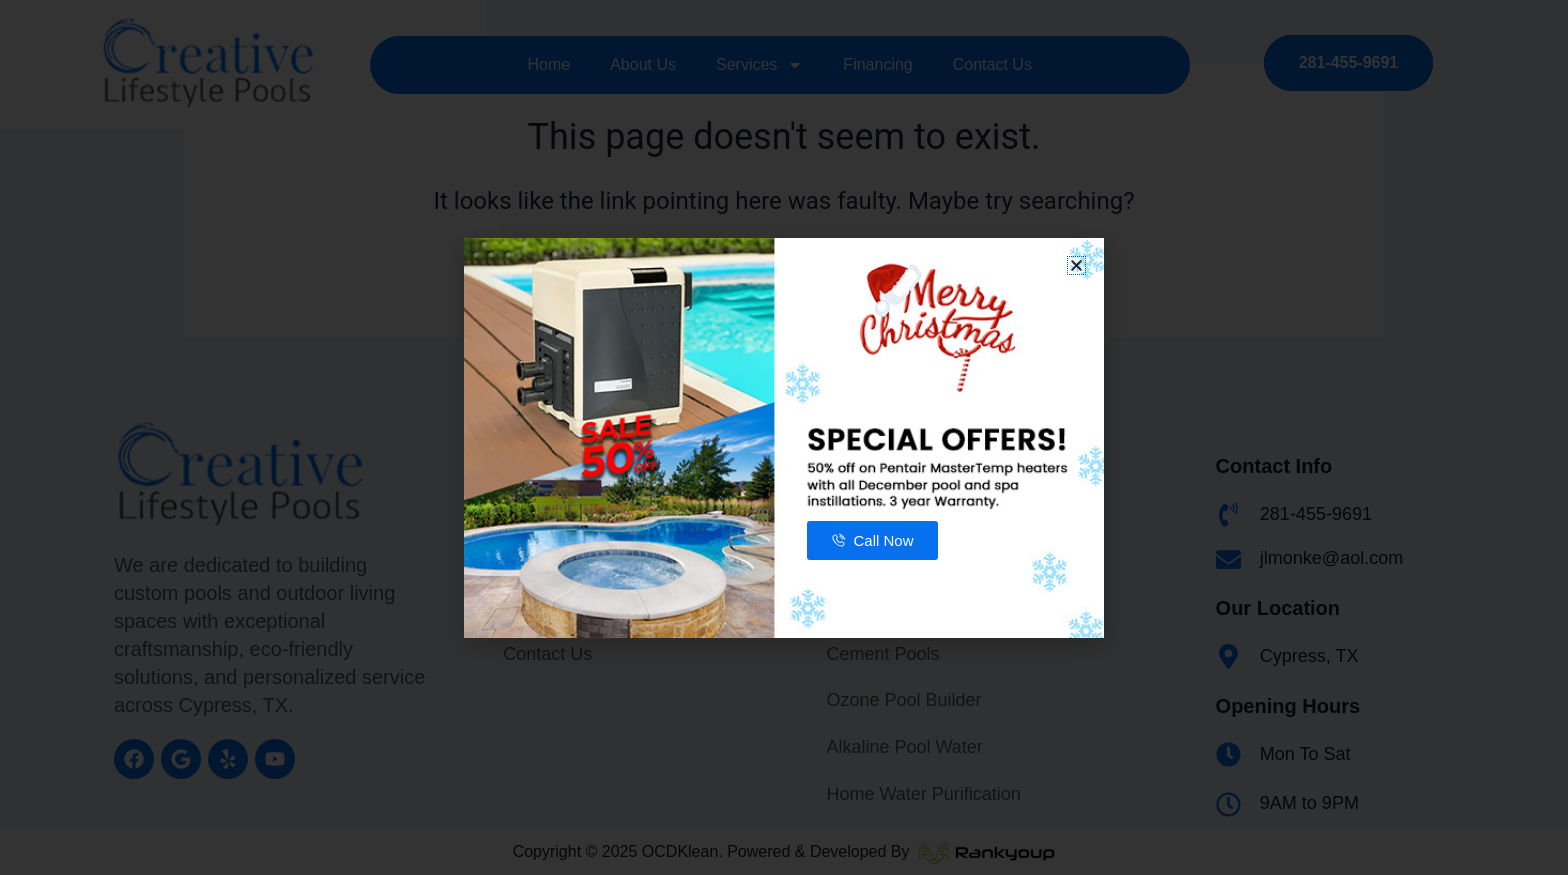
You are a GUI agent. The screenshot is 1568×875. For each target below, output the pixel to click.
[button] (1076, 265)
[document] (784, 437)
